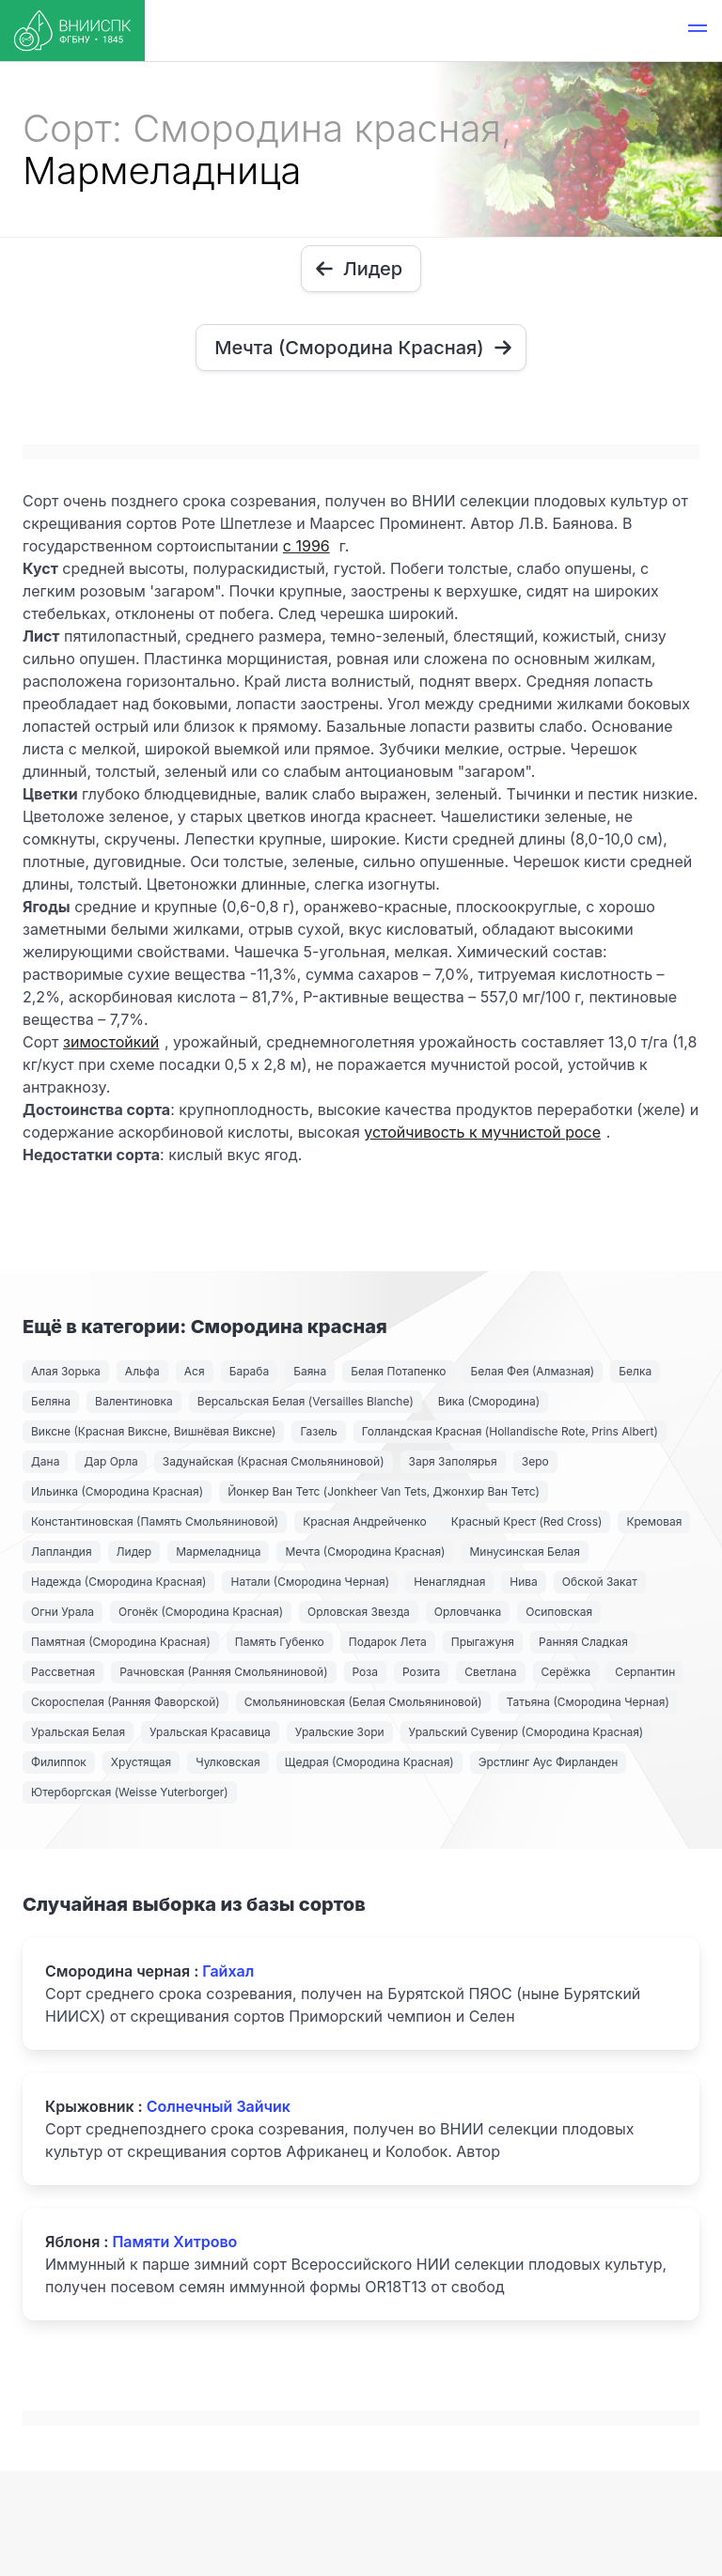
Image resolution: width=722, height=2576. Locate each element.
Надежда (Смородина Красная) (118, 1582)
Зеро (535, 1461)
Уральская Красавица (210, 1732)
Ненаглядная (449, 1582)
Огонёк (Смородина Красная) (200, 1612)
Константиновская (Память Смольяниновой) (154, 1521)
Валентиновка (134, 1401)
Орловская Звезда (358, 1612)
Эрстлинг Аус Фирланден (549, 1762)
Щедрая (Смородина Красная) (369, 1762)
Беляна (51, 1401)
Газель (318, 1431)
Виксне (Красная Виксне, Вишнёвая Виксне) (153, 1431)
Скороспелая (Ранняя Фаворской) (125, 1702)
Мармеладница (218, 1551)
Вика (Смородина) (489, 1401)
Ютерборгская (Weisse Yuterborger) (129, 1792)
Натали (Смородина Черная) (309, 1582)
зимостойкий (111, 1041)
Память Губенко (279, 1642)
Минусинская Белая (524, 1551)
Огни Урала (62, 1612)
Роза (365, 1672)
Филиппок (58, 1762)
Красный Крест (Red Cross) (527, 1521)
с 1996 (306, 545)
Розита (421, 1672)
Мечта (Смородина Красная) (365, 1551)
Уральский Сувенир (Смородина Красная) (526, 1732)
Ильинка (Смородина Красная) (117, 1491)
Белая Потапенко (398, 1371)
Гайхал (228, 1971)
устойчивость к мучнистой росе (482, 1132)
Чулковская (228, 1762)
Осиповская (559, 1612)
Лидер (134, 1551)
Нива (524, 1582)
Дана (45, 1461)
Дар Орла (110, 1461)
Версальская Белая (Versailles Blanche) (305, 1401)
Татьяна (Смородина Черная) (588, 1702)
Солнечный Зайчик (218, 2106)
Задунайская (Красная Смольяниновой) (274, 1461)
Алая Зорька (66, 1371)
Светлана (490, 1672)
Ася (194, 1371)
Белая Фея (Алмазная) (533, 1371)
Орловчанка (467, 1612)
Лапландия (61, 1551)
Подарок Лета (388, 1642)
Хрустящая (141, 1762)
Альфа (142, 1371)
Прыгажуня (482, 1642)
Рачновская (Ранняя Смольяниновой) (223, 1672)
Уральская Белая (78, 1732)
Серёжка (566, 1672)
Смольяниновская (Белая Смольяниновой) (363, 1702)
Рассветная (63, 1672)
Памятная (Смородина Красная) (121, 1642)
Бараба (249, 1371)
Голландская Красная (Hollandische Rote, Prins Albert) (510, 1431)
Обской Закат (599, 1582)
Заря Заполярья (453, 1461)
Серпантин (645, 1672)
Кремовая (654, 1521)
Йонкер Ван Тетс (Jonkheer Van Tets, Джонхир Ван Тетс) (384, 1491)
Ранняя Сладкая (583, 1642)
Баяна (309, 1371)
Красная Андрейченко (365, 1521)
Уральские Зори (340, 1732)
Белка (635, 1371)
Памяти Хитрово (174, 2241)
